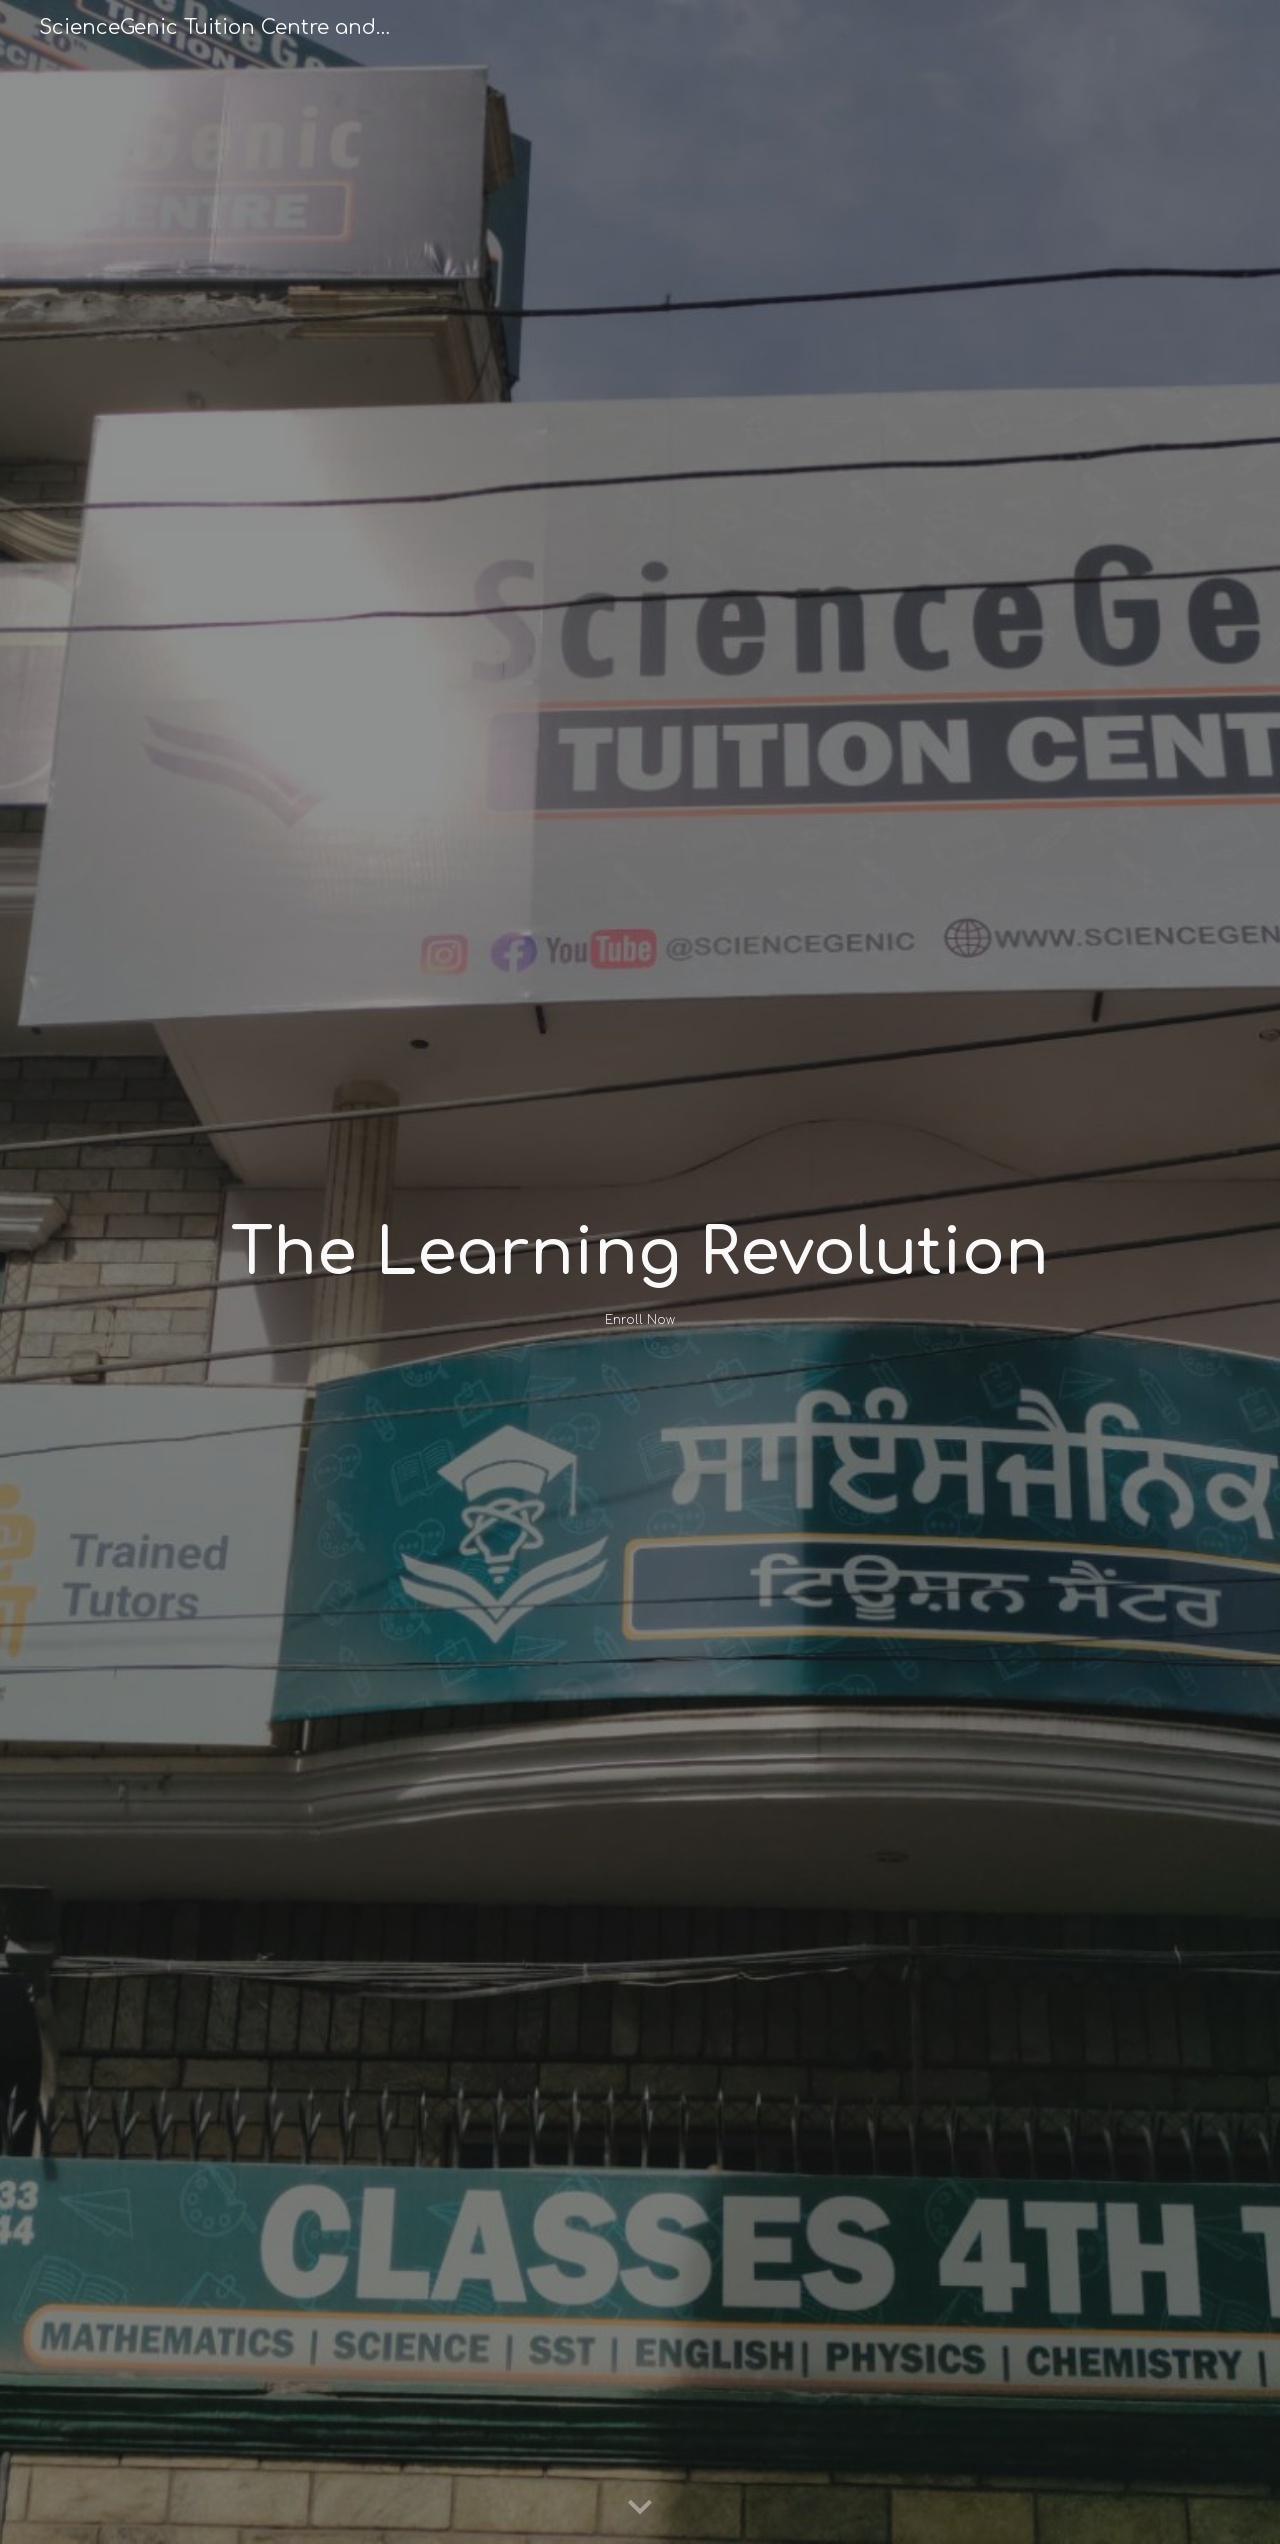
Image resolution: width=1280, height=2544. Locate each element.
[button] (640, 2508)
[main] (639, 1254)
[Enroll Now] (639, 1320)
